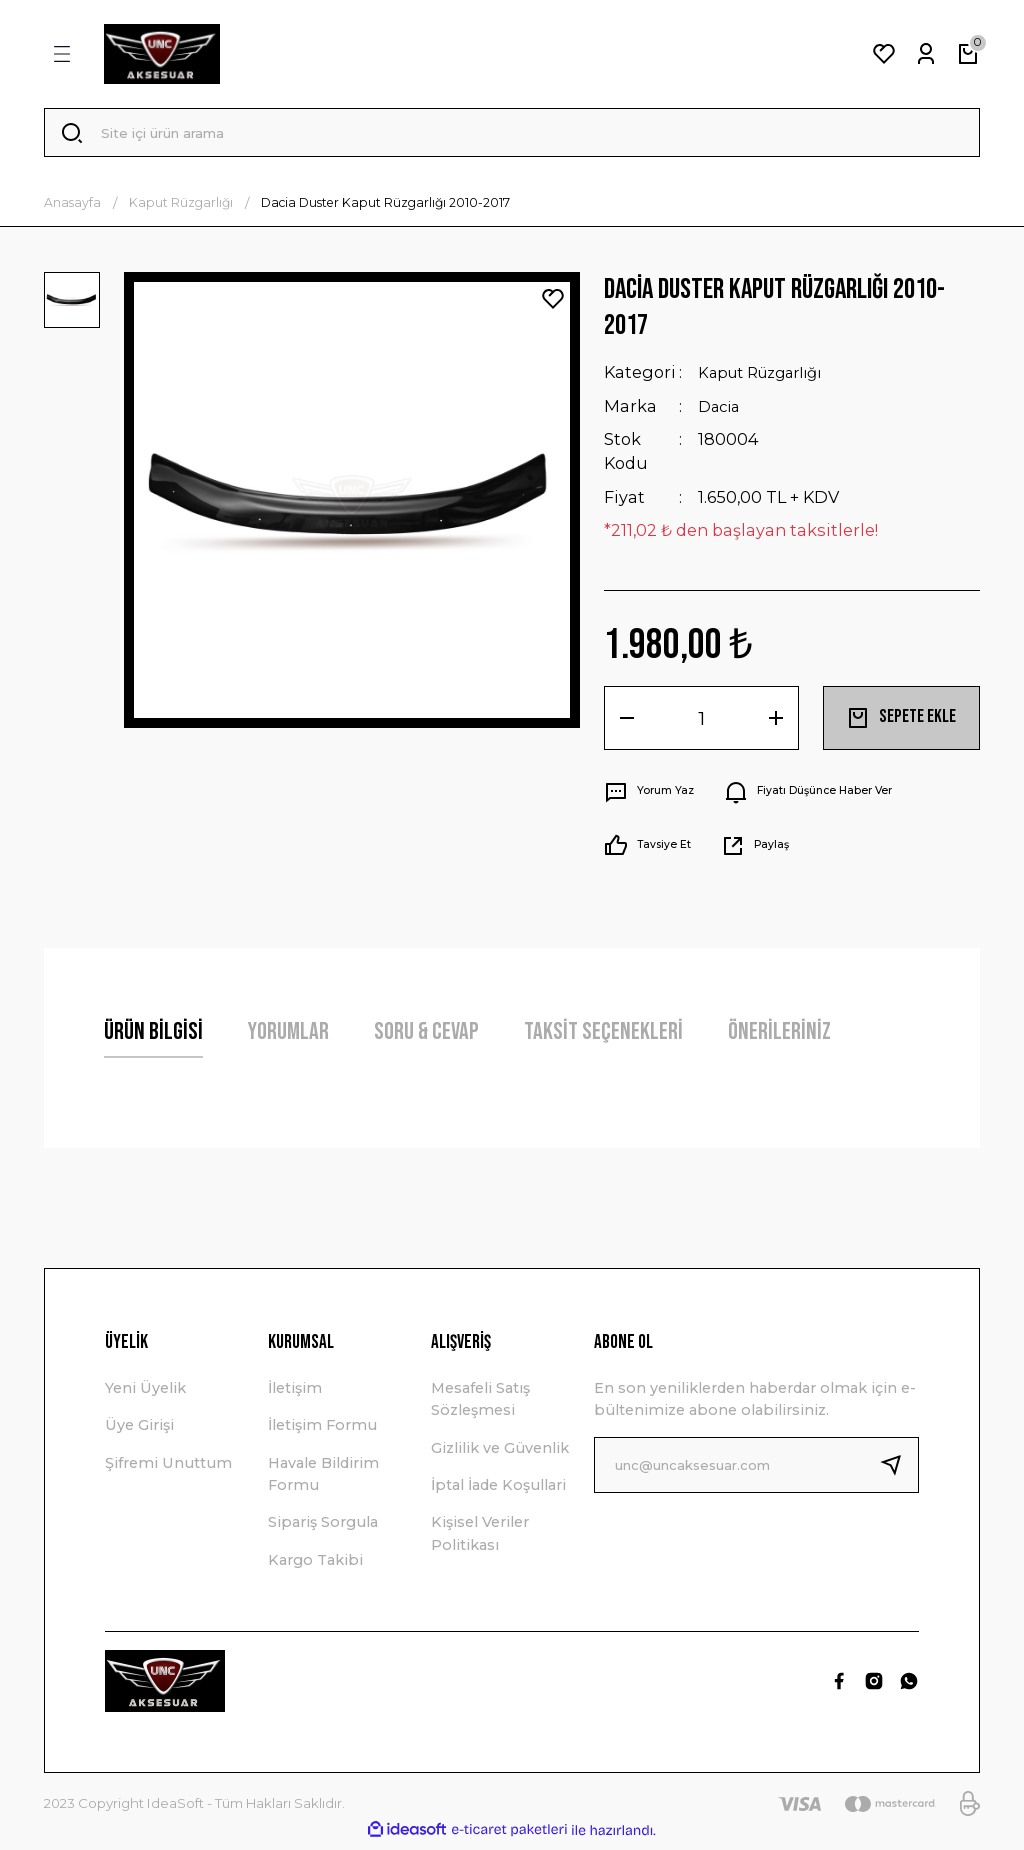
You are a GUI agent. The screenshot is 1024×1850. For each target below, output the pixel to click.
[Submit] (899, 1470)
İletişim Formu (322, 1431)
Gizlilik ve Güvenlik (500, 1453)
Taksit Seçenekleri (603, 1036)
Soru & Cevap (426, 1036)
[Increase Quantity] (776, 723)
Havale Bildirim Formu (323, 1479)
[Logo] (162, 54)
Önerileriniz (779, 1036)
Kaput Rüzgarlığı (769, 379)
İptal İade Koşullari (498, 1491)
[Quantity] (701, 723)
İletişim (295, 1393)
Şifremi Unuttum (168, 1468)
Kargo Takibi (315, 1565)
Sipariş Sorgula (323, 1528)
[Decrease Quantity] (627, 723)
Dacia (722, 412)
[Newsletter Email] (756, 1470)
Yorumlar (288, 1036)
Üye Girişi (139, 1431)
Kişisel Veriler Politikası (480, 1539)
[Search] (512, 136)
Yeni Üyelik (145, 1393)
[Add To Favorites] (553, 305)
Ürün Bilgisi (153, 1036)
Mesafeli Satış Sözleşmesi (480, 1404)
